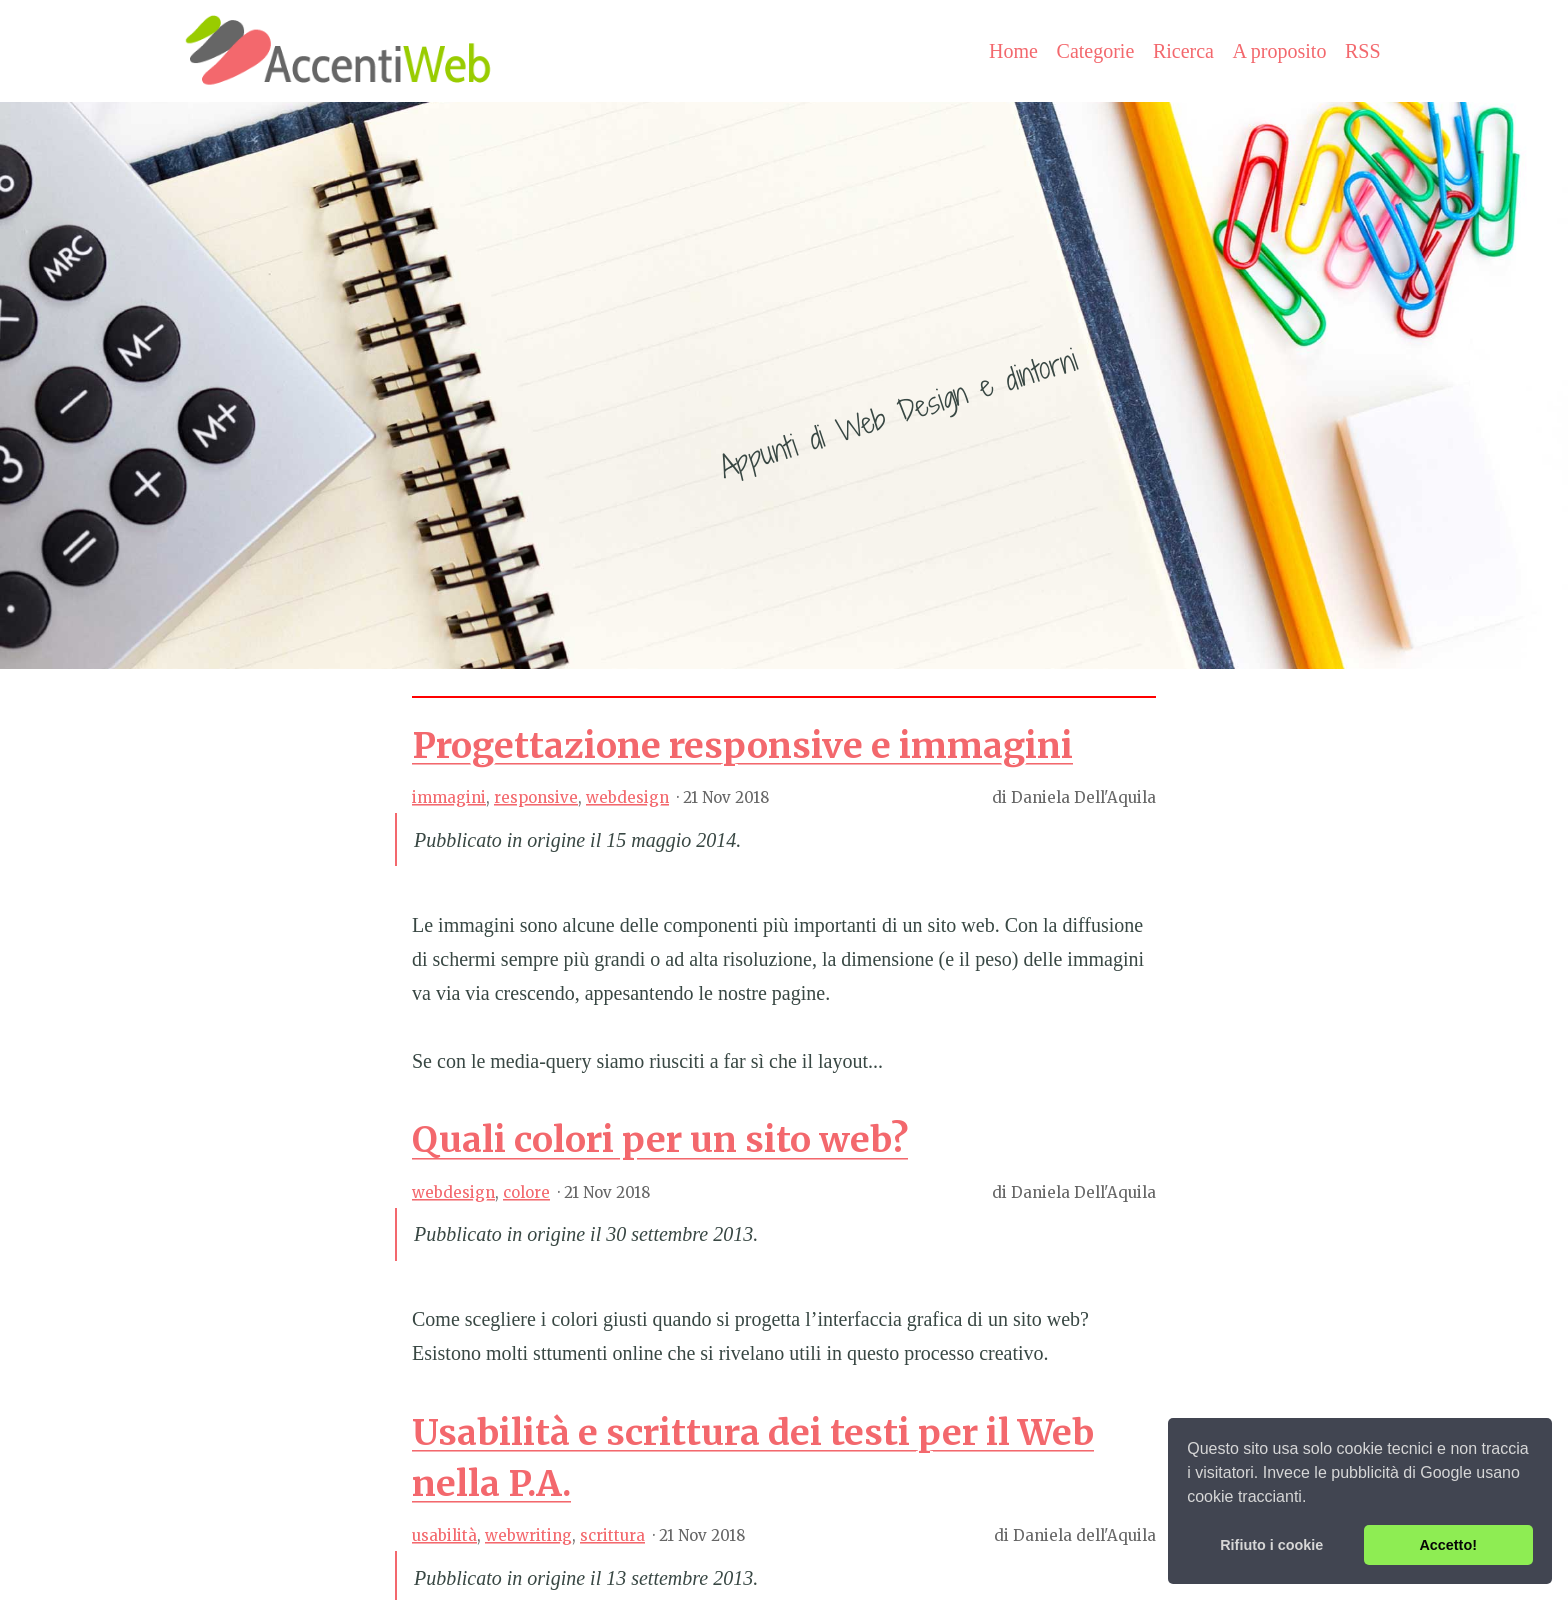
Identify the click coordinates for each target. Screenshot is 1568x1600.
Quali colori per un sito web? (660, 1139)
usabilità (444, 1535)
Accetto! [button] (1448, 1545)
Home (1013, 51)
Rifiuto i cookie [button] (1271, 1545)
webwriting (528, 1535)
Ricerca (1183, 51)
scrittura (612, 1535)
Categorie (1096, 51)
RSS (1363, 51)
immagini (449, 797)
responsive (536, 797)
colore (526, 1192)
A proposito (1280, 51)
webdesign (627, 797)
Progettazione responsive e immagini (742, 745)
